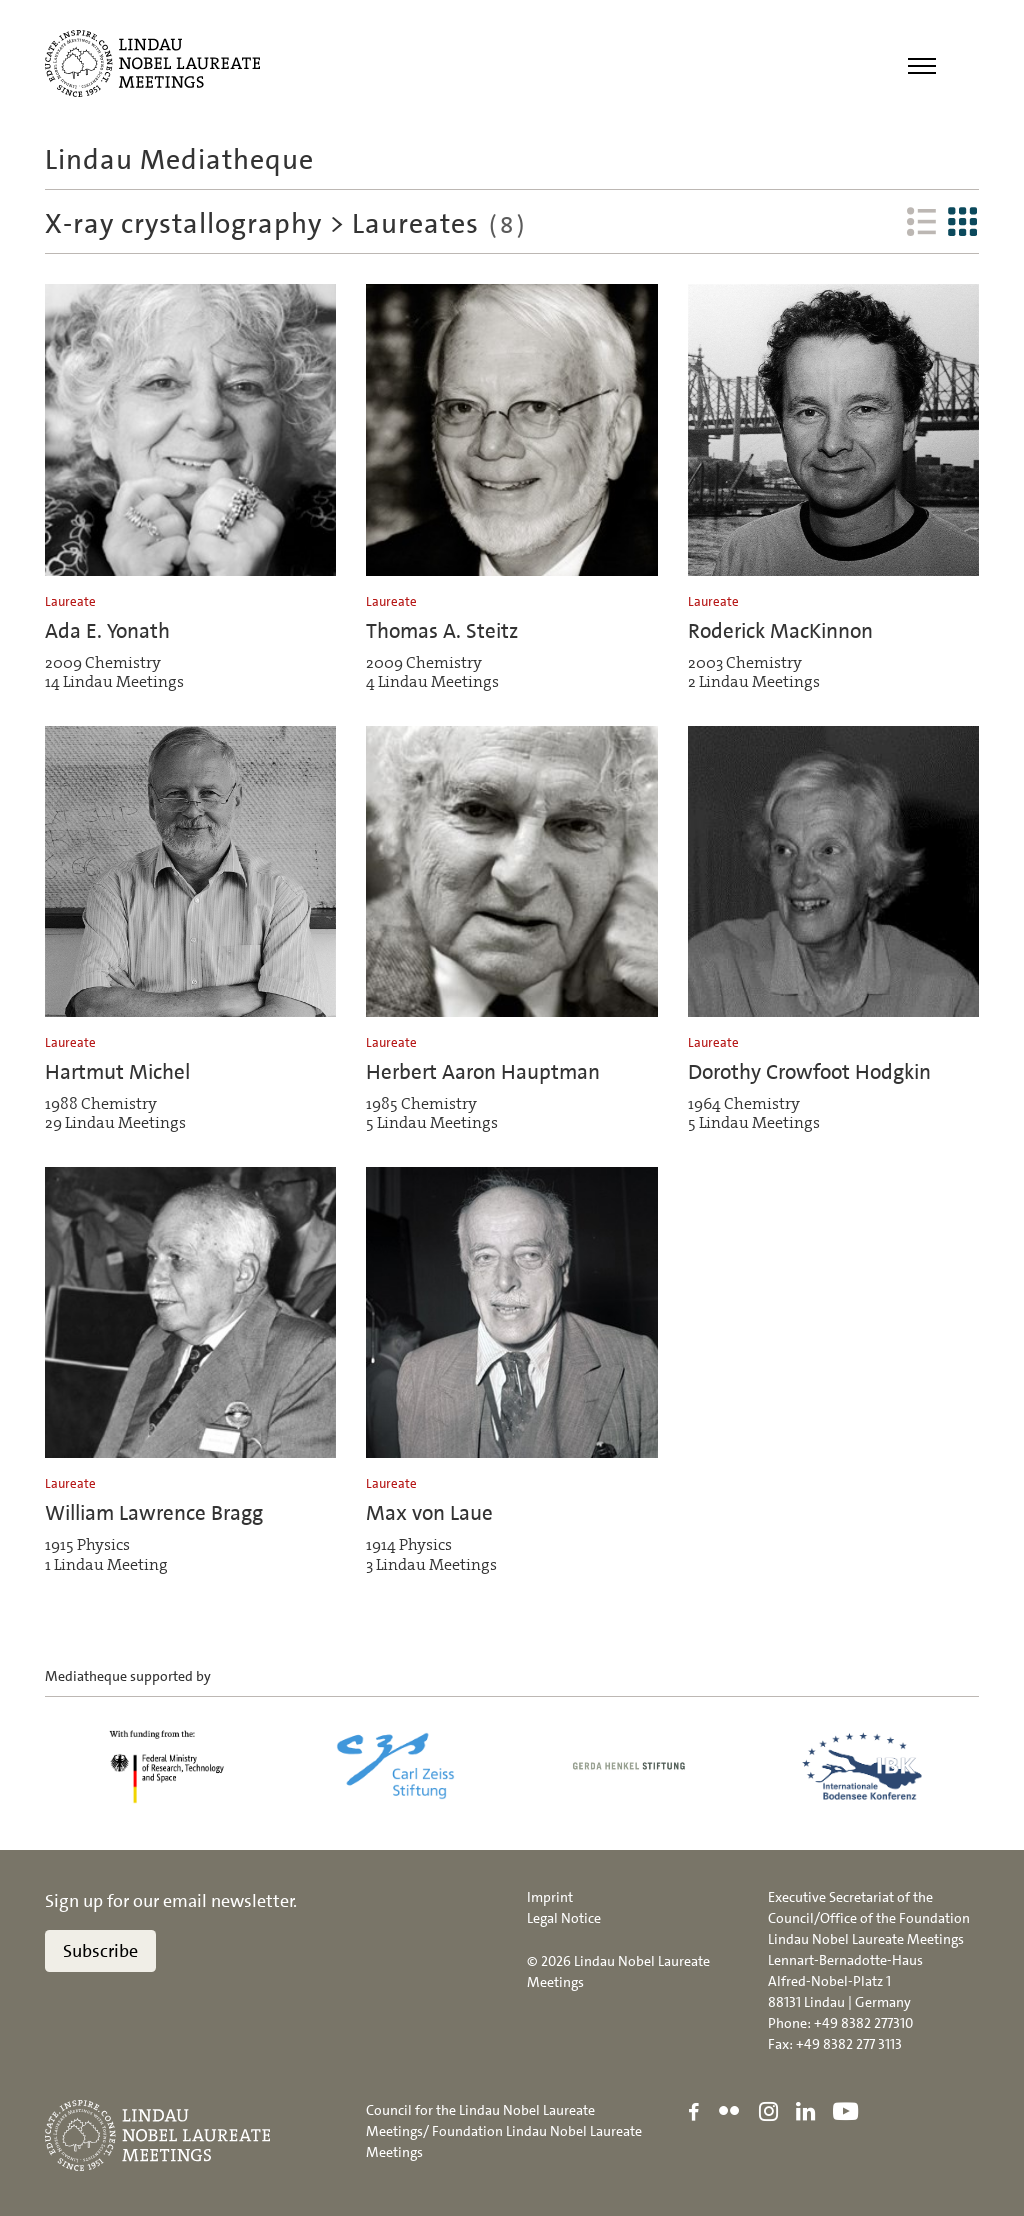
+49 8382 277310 (863, 2023)
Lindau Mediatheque (179, 160)
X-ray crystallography (187, 224)
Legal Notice (564, 1918)
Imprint (550, 1897)
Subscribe (100, 1951)
